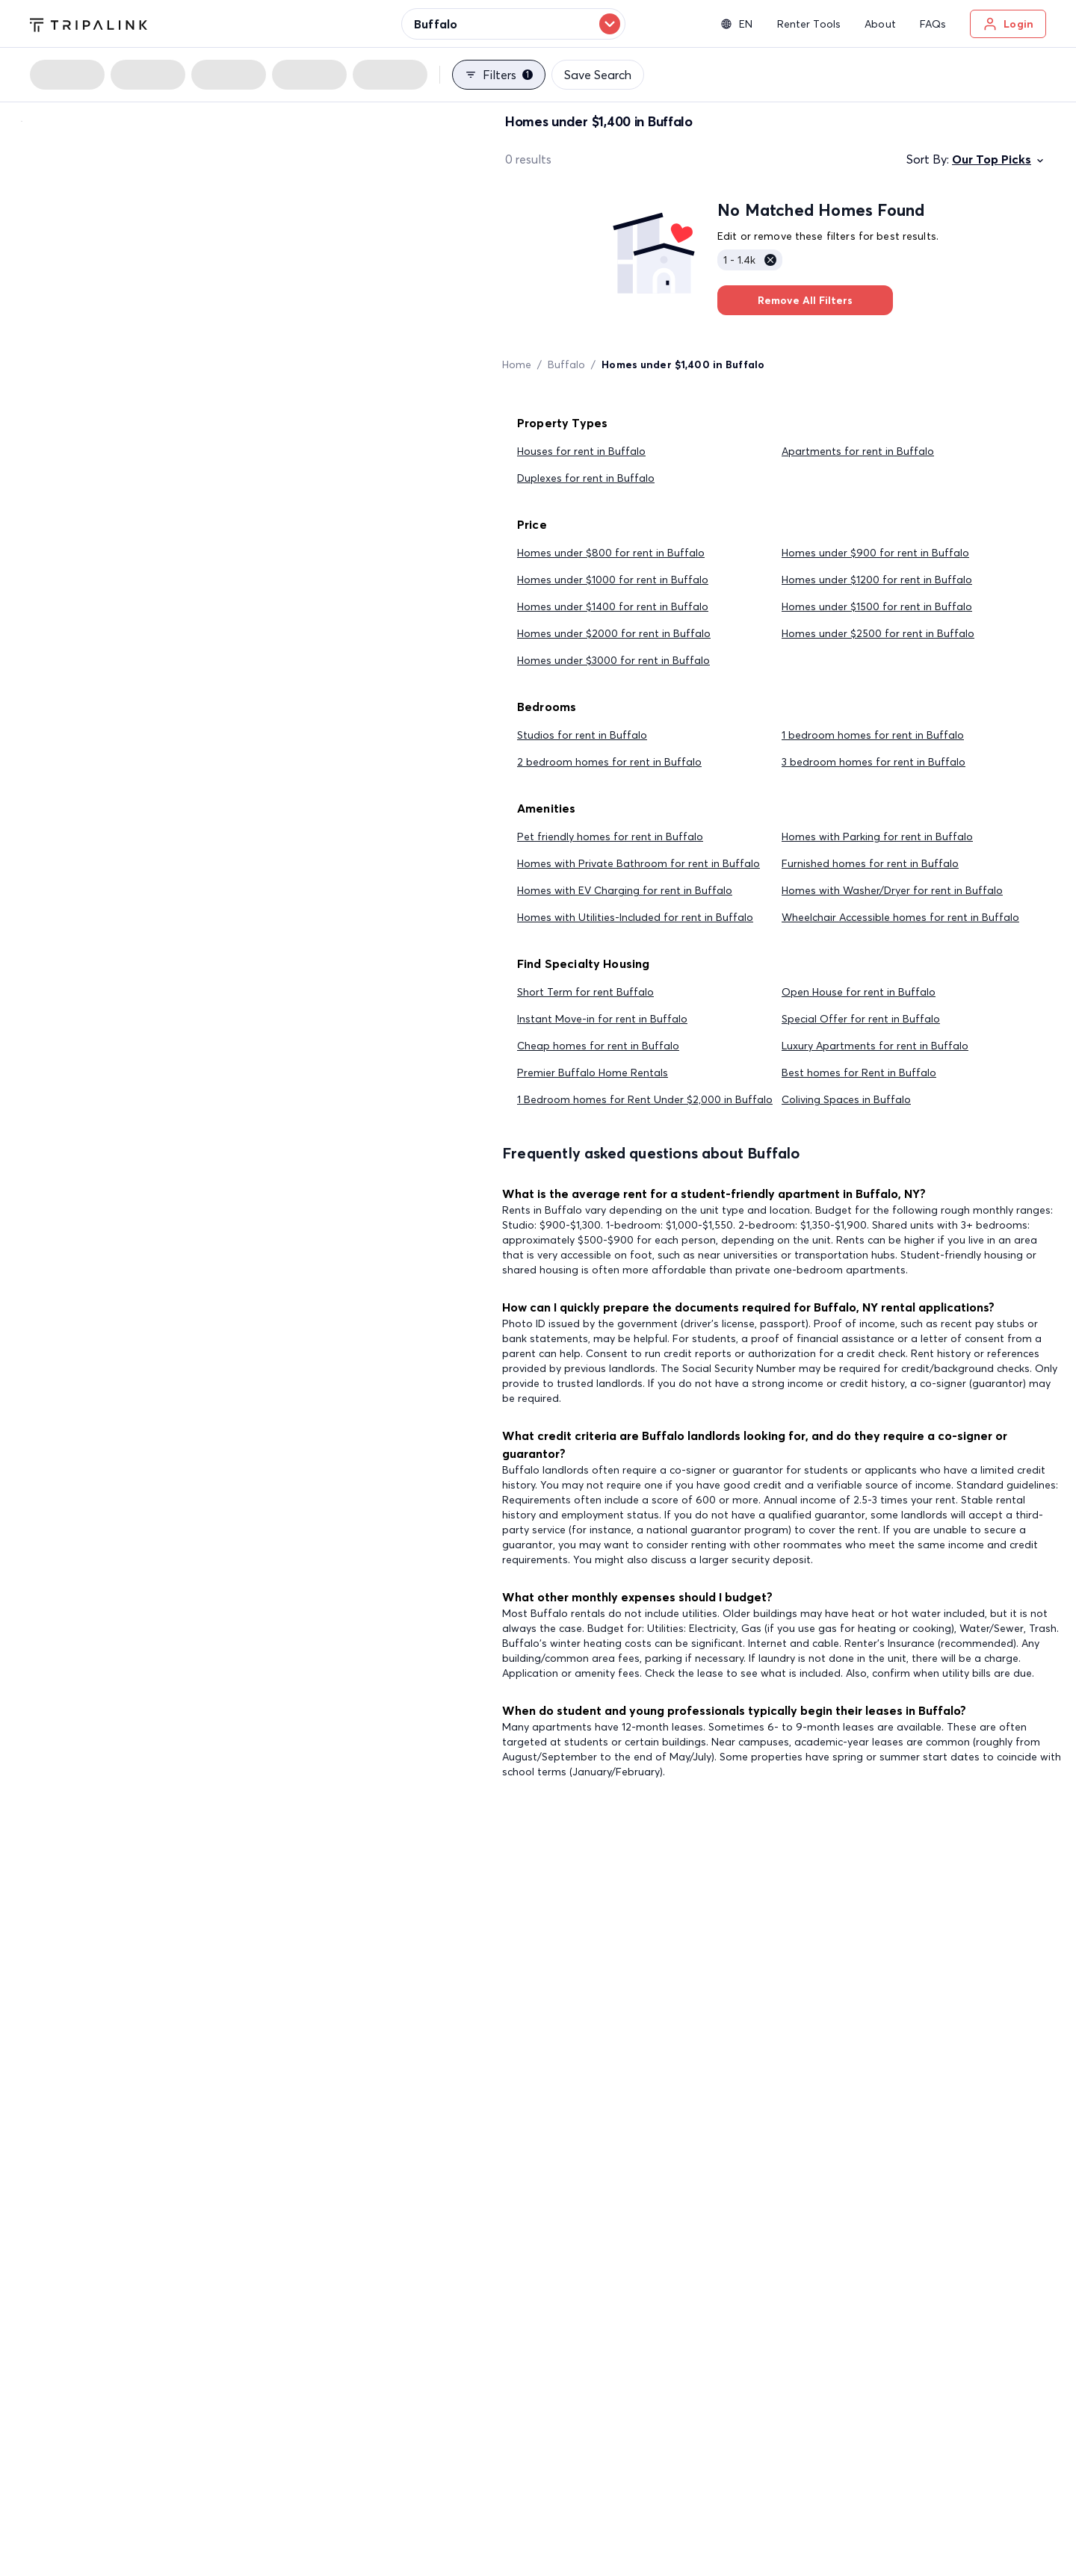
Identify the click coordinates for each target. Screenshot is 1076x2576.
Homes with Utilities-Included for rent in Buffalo (635, 917)
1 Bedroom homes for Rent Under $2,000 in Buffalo (645, 1099)
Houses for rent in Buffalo (581, 451)
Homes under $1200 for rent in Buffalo (877, 579)
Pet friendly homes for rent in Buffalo (610, 836)
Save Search (597, 74)
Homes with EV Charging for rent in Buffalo (624, 890)
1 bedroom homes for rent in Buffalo (873, 735)
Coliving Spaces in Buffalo (846, 1099)
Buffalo (566, 364)
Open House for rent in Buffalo (859, 992)
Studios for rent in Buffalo (582, 735)
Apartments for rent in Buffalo (858, 451)
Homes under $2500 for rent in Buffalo (878, 633)
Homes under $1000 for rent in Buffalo (612, 579)
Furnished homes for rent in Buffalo (870, 863)
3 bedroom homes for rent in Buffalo (873, 762)
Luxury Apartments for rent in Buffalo (875, 1045)
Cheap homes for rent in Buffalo (598, 1045)
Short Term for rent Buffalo (585, 992)
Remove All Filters (805, 300)
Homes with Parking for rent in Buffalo (877, 836)
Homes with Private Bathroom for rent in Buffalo (638, 863)
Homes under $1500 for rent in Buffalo (877, 606)
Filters (499, 74)
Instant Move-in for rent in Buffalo (602, 1018)
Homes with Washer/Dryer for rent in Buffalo (892, 890)
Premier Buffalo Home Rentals (592, 1072)
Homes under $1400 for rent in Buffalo (612, 606)
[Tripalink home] (88, 23)
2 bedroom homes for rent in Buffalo (609, 762)
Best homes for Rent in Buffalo (859, 1072)
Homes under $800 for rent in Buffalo (611, 552)
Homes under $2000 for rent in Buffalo (614, 633)
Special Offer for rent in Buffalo (861, 1018)
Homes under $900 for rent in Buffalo (875, 552)
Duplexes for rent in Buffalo (586, 478)
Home (516, 364)
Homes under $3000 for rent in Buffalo (613, 660)
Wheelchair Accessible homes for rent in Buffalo (900, 917)
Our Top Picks (999, 159)
